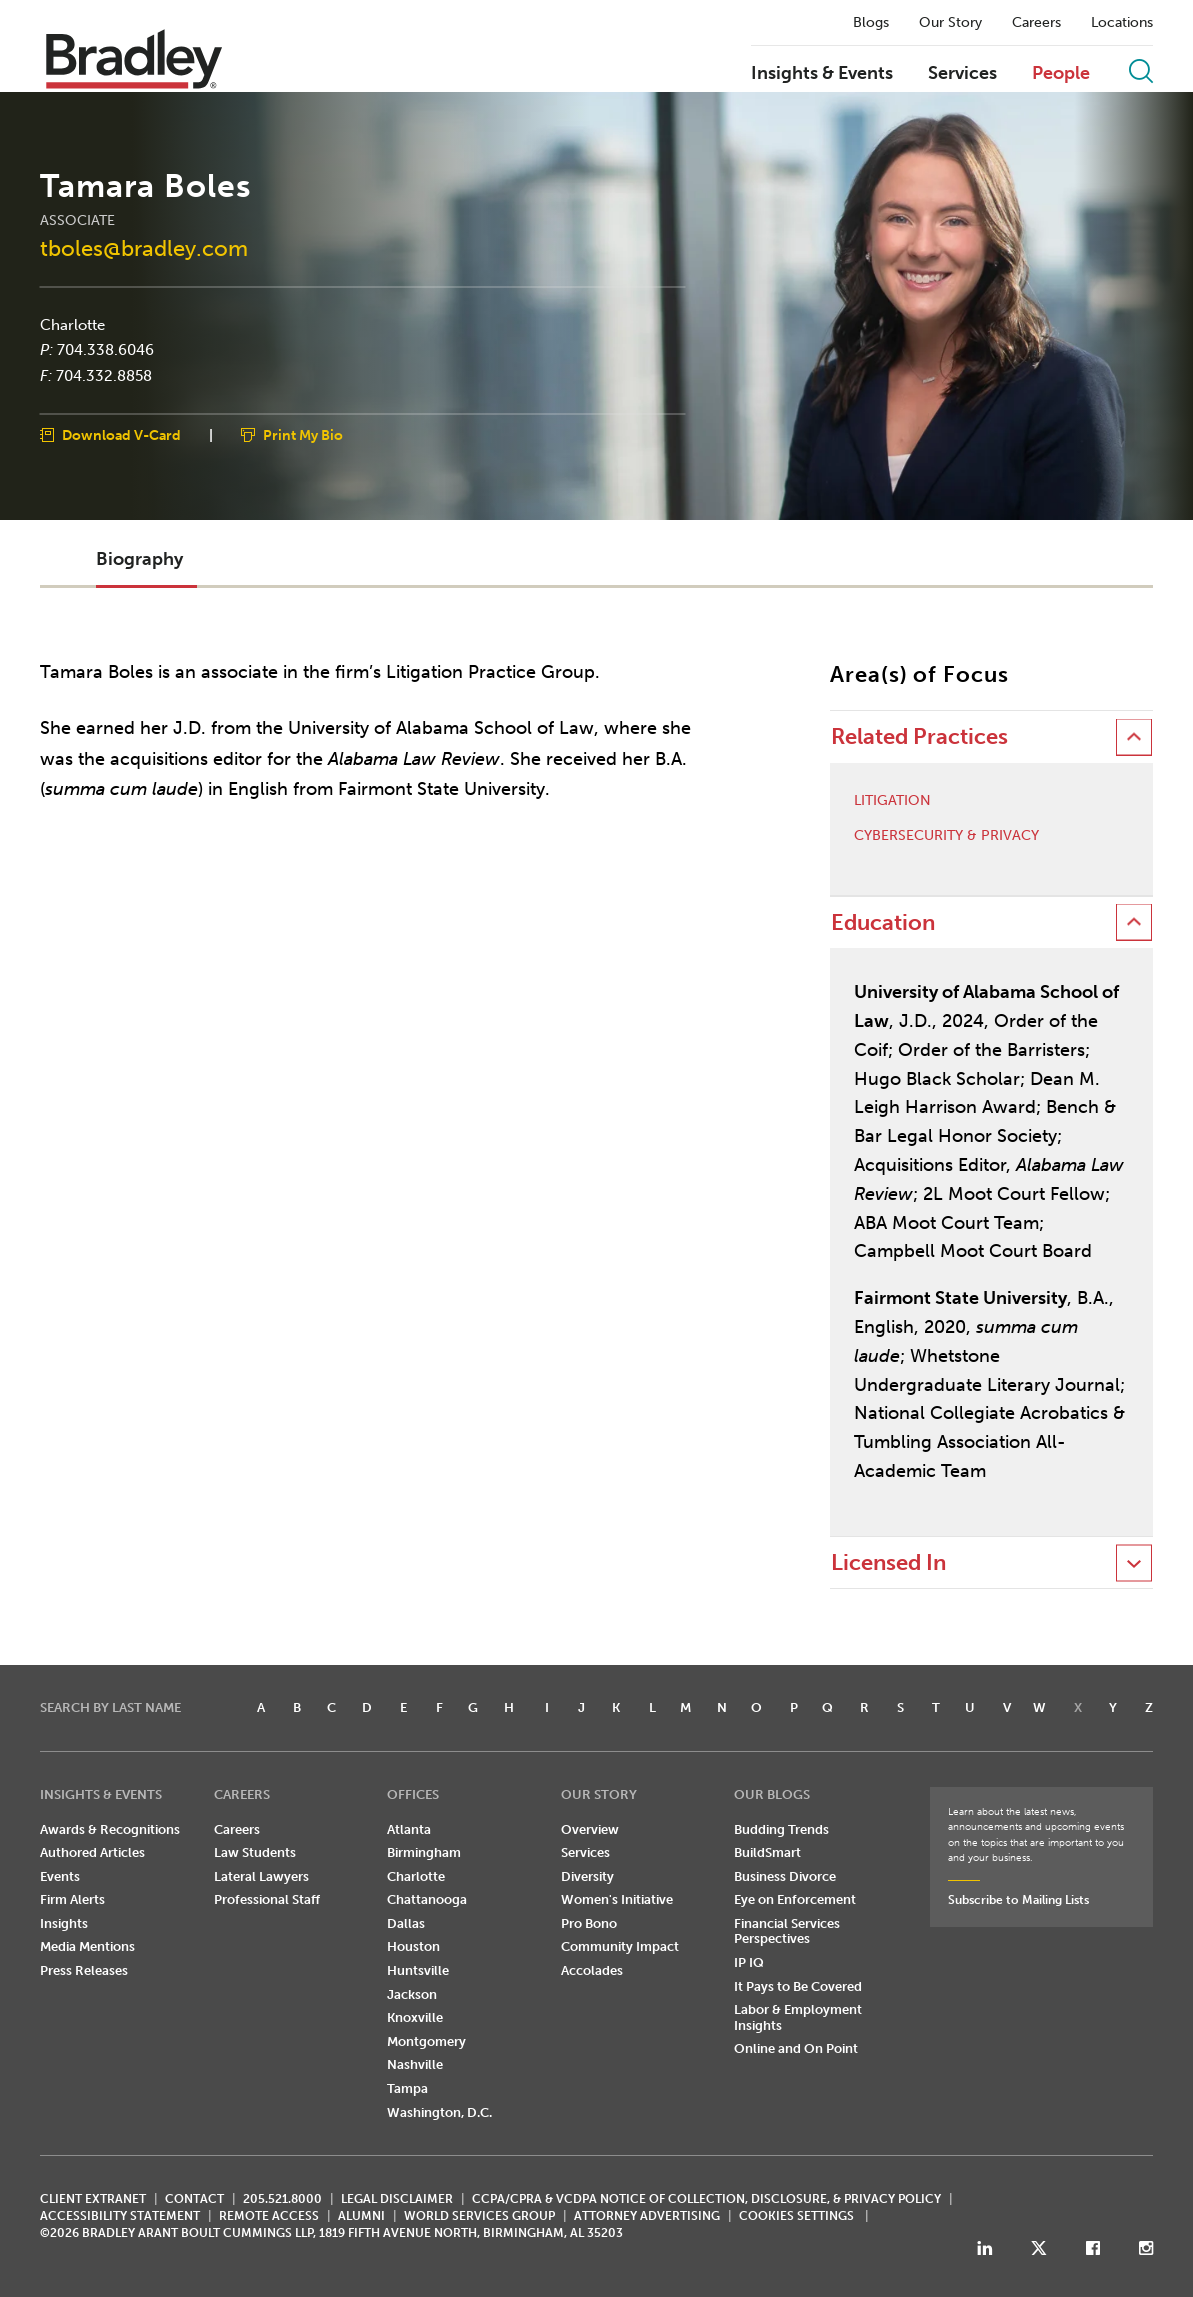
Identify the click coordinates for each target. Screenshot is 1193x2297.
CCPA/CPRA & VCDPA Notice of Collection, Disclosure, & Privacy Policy (706, 2199)
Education (883, 922)
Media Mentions (87, 1946)
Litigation (892, 801)
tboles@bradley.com (144, 247)
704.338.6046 (105, 350)
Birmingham (424, 1852)
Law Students (255, 1852)
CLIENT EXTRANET (93, 2199)
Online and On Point (796, 2048)
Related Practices (919, 736)
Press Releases (84, 1970)
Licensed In (888, 1562)
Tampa (407, 2088)
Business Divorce (785, 1876)
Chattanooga (427, 1899)
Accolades (592, 1970)
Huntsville (418, 1970)
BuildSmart (767, 1852)
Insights (64, 1923)
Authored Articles (92, 1852)
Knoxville (415, 2017)
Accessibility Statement (120, 2216)
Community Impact (620, 1946)
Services (962, 74)
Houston (413, 1946)
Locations (1122, 23)
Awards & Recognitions (110, 1829)
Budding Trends (781, 1829)
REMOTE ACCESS (269, 2216)
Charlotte (72, 324)
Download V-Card (121, 435)
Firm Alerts (72, 1899)
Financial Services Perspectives (787, 1931)
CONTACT (194, 2199)
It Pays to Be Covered (798, 1986)
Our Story (950, 23)
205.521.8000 (282, 2199)
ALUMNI (361, 2216)
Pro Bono (589, 1923)
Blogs (871, 23)
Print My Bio (303, 435)
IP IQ (749, 1962)
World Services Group (479, 2216)
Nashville (415, 2064)
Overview (590, 1829)
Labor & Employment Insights (798, 2017)
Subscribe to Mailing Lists (1018, 1900)
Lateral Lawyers (261, 1876)
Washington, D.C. (439, 2112)
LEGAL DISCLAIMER (397, 2199)
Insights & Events (822, 74)
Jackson (412, 1994)
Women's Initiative (617, 1899)
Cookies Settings (796, 2216)
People (1061, 74)
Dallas (406, 1923)
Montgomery (426, 2041)
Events (60, 1876)
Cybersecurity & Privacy (946, 836)
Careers (1036, 23)
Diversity (587, 1876)
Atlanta (409, 1829)
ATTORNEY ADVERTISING (647, 2216)
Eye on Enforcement (795, 1899)
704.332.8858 (104, 375)
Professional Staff (267, 1899)
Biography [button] (139, 559)
